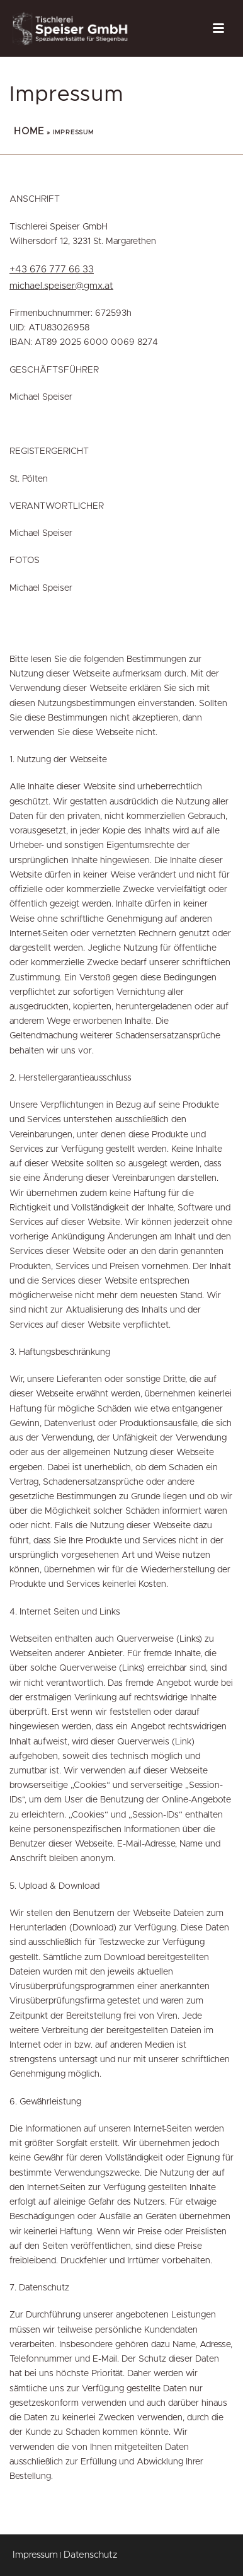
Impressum (35, 2555)
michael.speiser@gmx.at (61, 286)
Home (29, 131)
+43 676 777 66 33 (51, 269)
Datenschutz (90, 2555)
